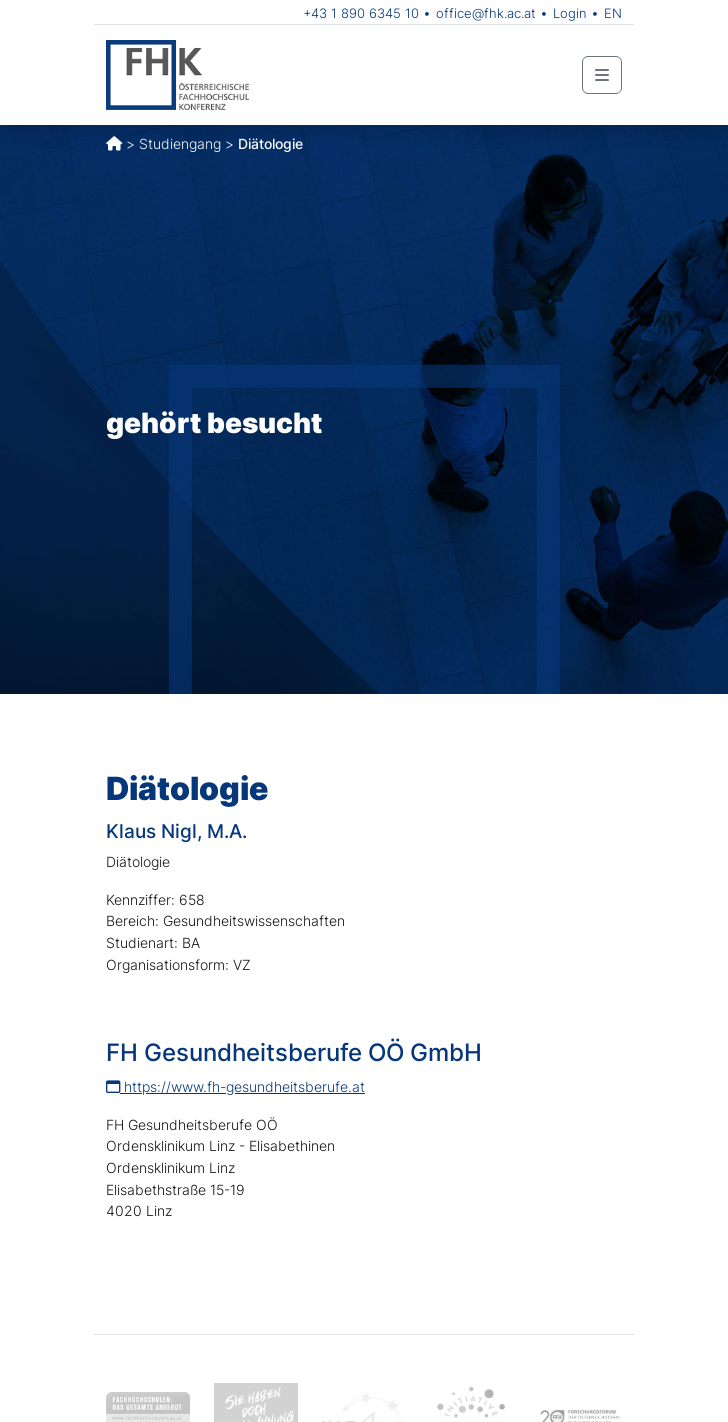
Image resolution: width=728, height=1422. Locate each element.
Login (570, 13)
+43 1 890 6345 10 (361, 13)
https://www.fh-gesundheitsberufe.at (235, 1086)
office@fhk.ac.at (486, 13)
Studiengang (180, 143)
